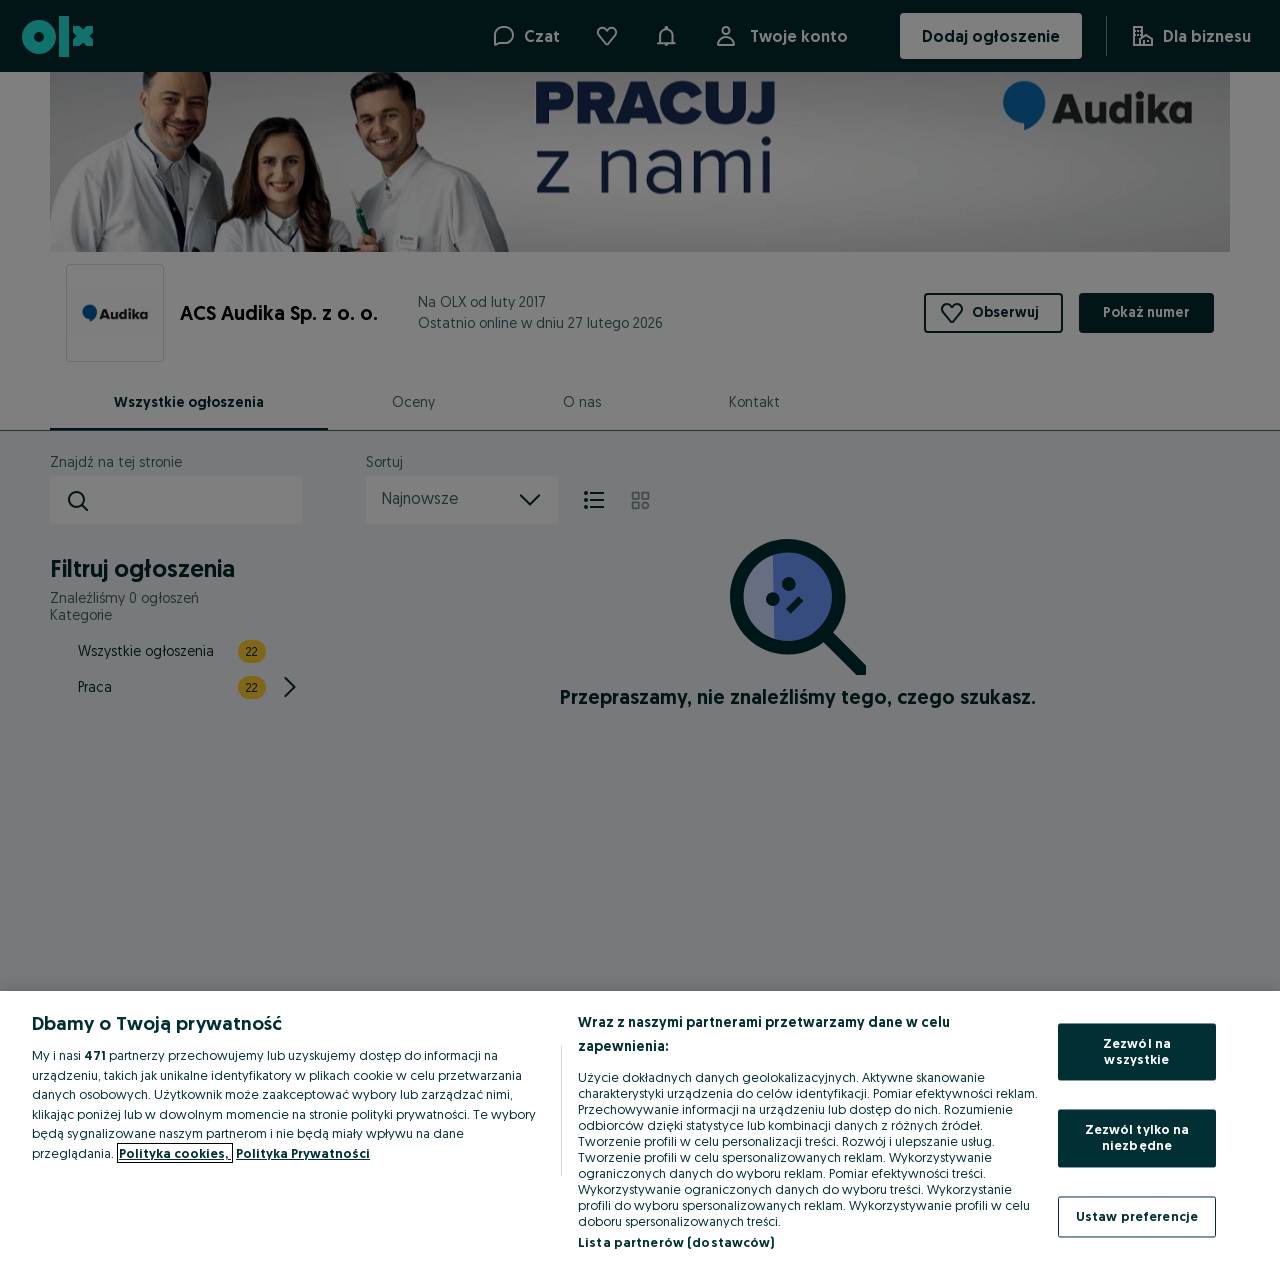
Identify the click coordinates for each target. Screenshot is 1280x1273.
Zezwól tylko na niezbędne (1137, 1138)
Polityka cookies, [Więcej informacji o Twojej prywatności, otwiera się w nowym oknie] (175, 1153)
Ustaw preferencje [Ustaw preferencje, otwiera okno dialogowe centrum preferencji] (1137, 1216)
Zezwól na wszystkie (1137, 1052)
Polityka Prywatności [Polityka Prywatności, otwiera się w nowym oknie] (303, 1153)
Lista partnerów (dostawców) (676, 1242)
